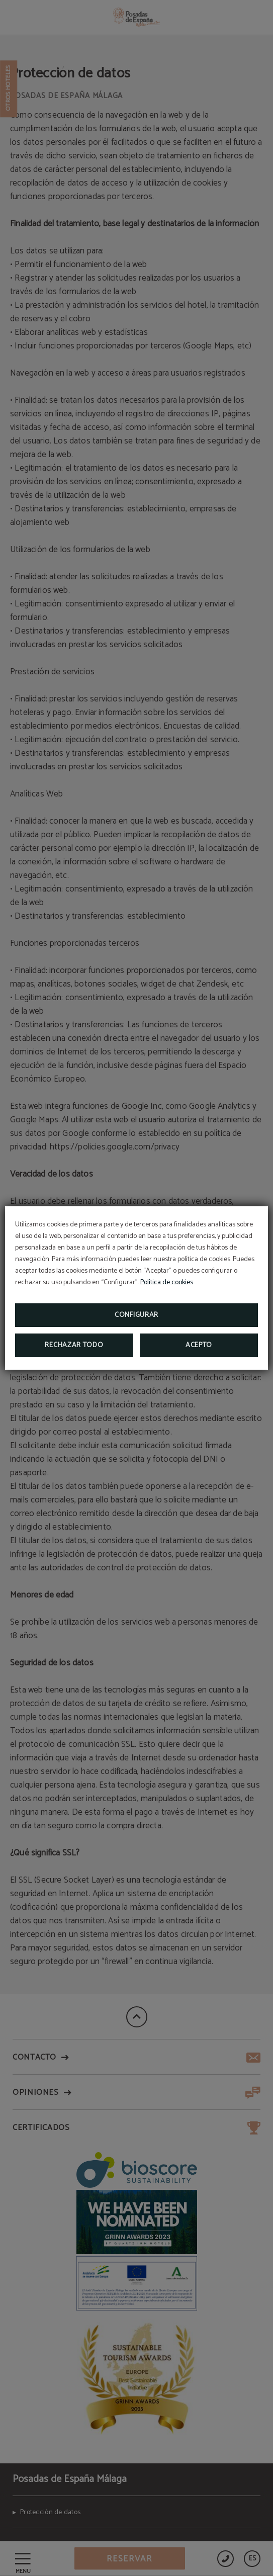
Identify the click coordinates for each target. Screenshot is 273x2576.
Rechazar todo (74, 1345)
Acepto (199, 1345)
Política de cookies (166, 1282)
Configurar (136, 1315)
